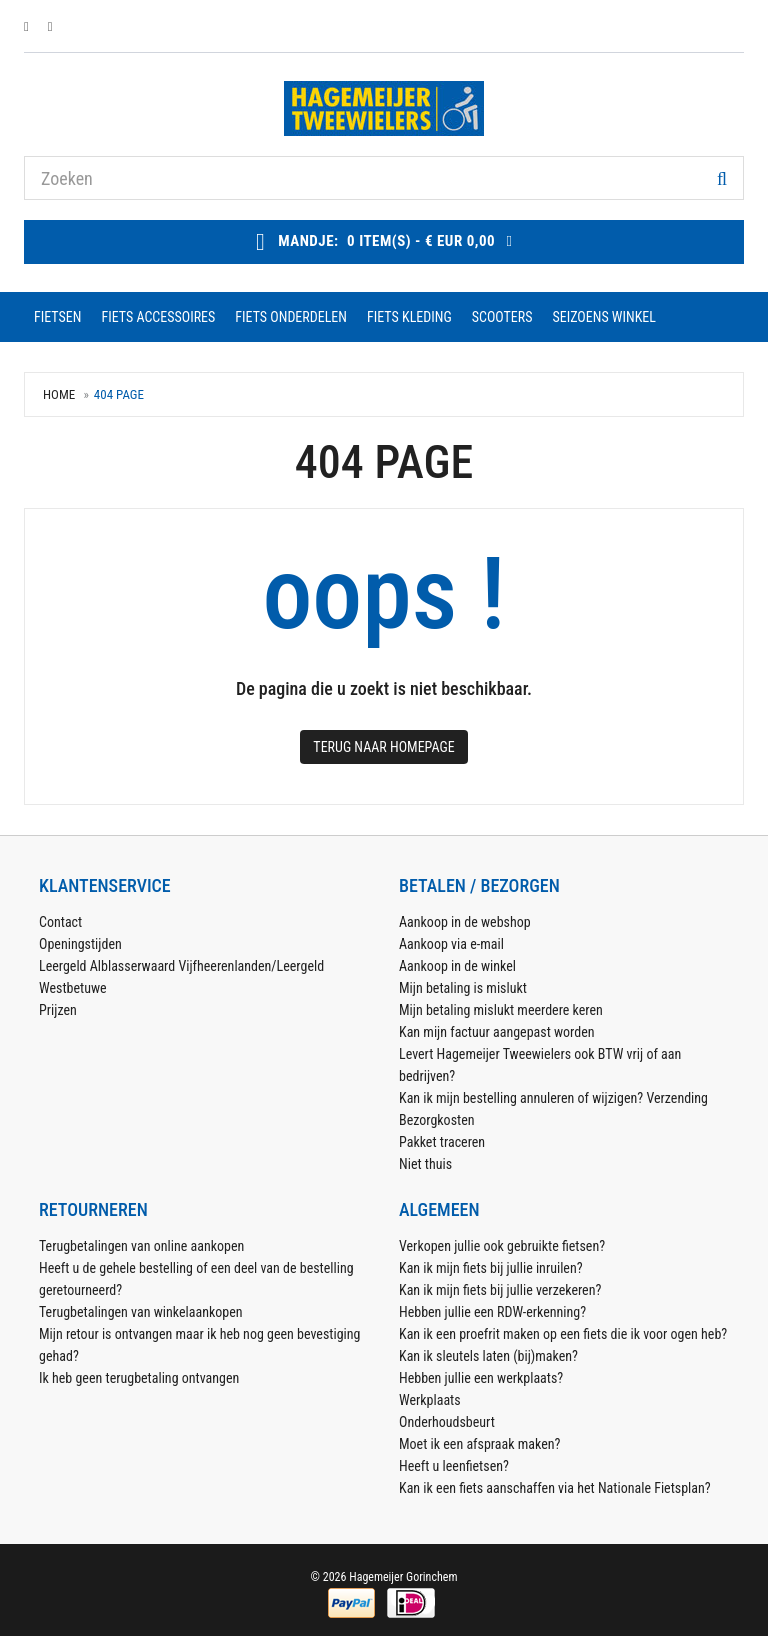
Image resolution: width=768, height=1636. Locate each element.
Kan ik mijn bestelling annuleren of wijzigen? (521, 1098)
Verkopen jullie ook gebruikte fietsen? (502, 1246)
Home (59, 394)
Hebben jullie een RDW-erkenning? (492, 1312)
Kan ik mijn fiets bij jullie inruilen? (491, 1268)
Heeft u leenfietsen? (454, 1466)
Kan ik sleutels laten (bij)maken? (488, 1356)
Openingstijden (80, 944)
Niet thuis (425, 1164)
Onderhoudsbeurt (447, 1422)
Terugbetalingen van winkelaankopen (141, 1312)
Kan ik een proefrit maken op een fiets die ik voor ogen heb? (563, 1334)
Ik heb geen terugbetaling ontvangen (139, 1378)
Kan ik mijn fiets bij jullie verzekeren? (500, 1290)
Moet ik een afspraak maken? (479, 1444)
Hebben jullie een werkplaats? (481, 1378)
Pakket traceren (442, 1142)
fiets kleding (409, 317)
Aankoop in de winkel (457, 966)
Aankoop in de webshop (465, 922)
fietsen (57, 317)
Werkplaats (430, 1400)
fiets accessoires (158, 317)
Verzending (677, 1098)
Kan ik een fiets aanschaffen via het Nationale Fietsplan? (555, 1488)
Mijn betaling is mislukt (463, 988)
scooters (502, 317)
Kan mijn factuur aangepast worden (497, 1032)
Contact (60, 922)
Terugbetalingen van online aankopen (141, 1246)
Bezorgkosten (437, 1120)
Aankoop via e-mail (451, 944)
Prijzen (58, 1010)
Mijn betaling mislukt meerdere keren (501, 1010)
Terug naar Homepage (383, 747)
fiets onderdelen (291, 317)
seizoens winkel (603, 317)
